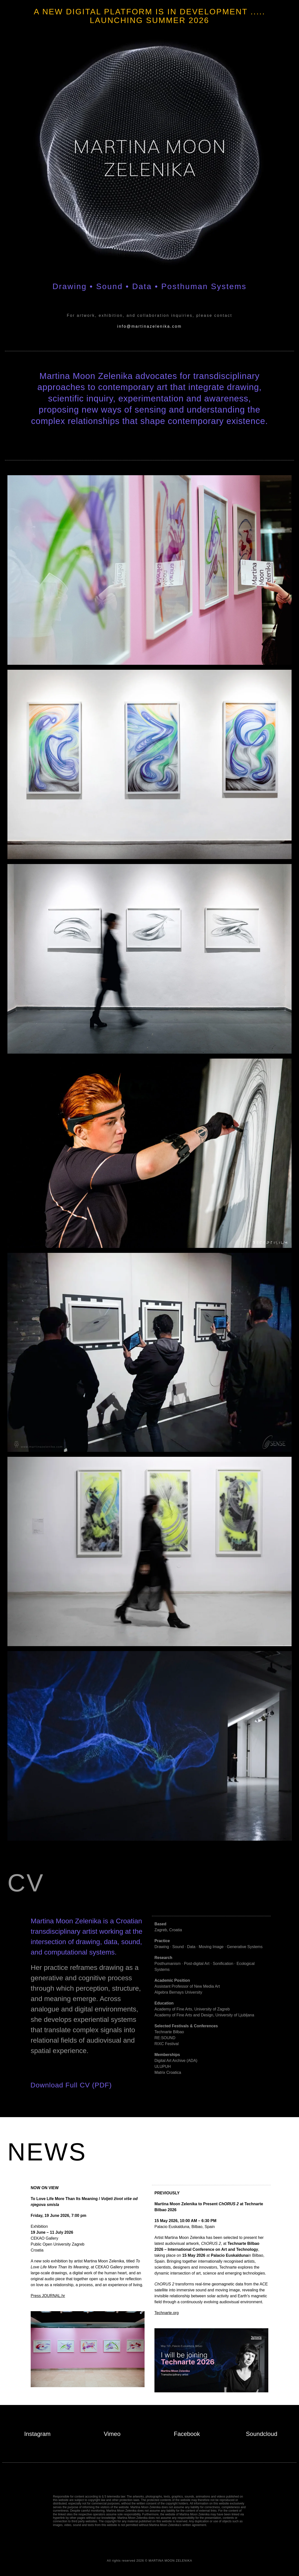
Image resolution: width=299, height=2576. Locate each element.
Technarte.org (166, 2313)
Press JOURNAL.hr (48, 2296)
